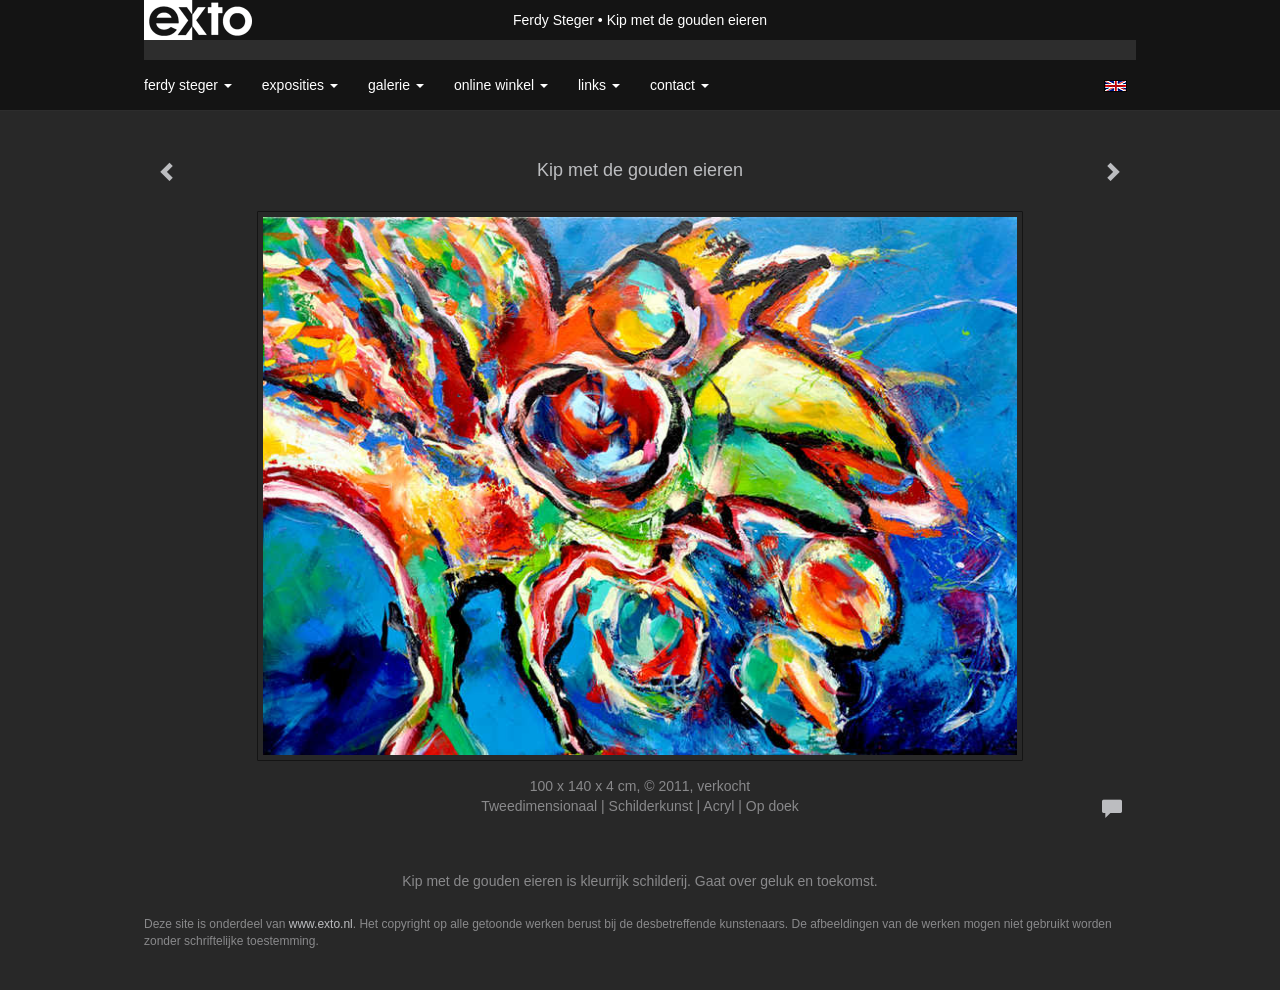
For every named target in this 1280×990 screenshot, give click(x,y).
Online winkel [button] (501, 85)
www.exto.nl (321, 924)
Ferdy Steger (553, 20)
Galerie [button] (396, 85)
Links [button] (599, 85)
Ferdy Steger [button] (188, 85)
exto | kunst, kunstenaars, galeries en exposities (200, 20)
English (1115, 86)
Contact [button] (679, 85)
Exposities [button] (300, 85)
